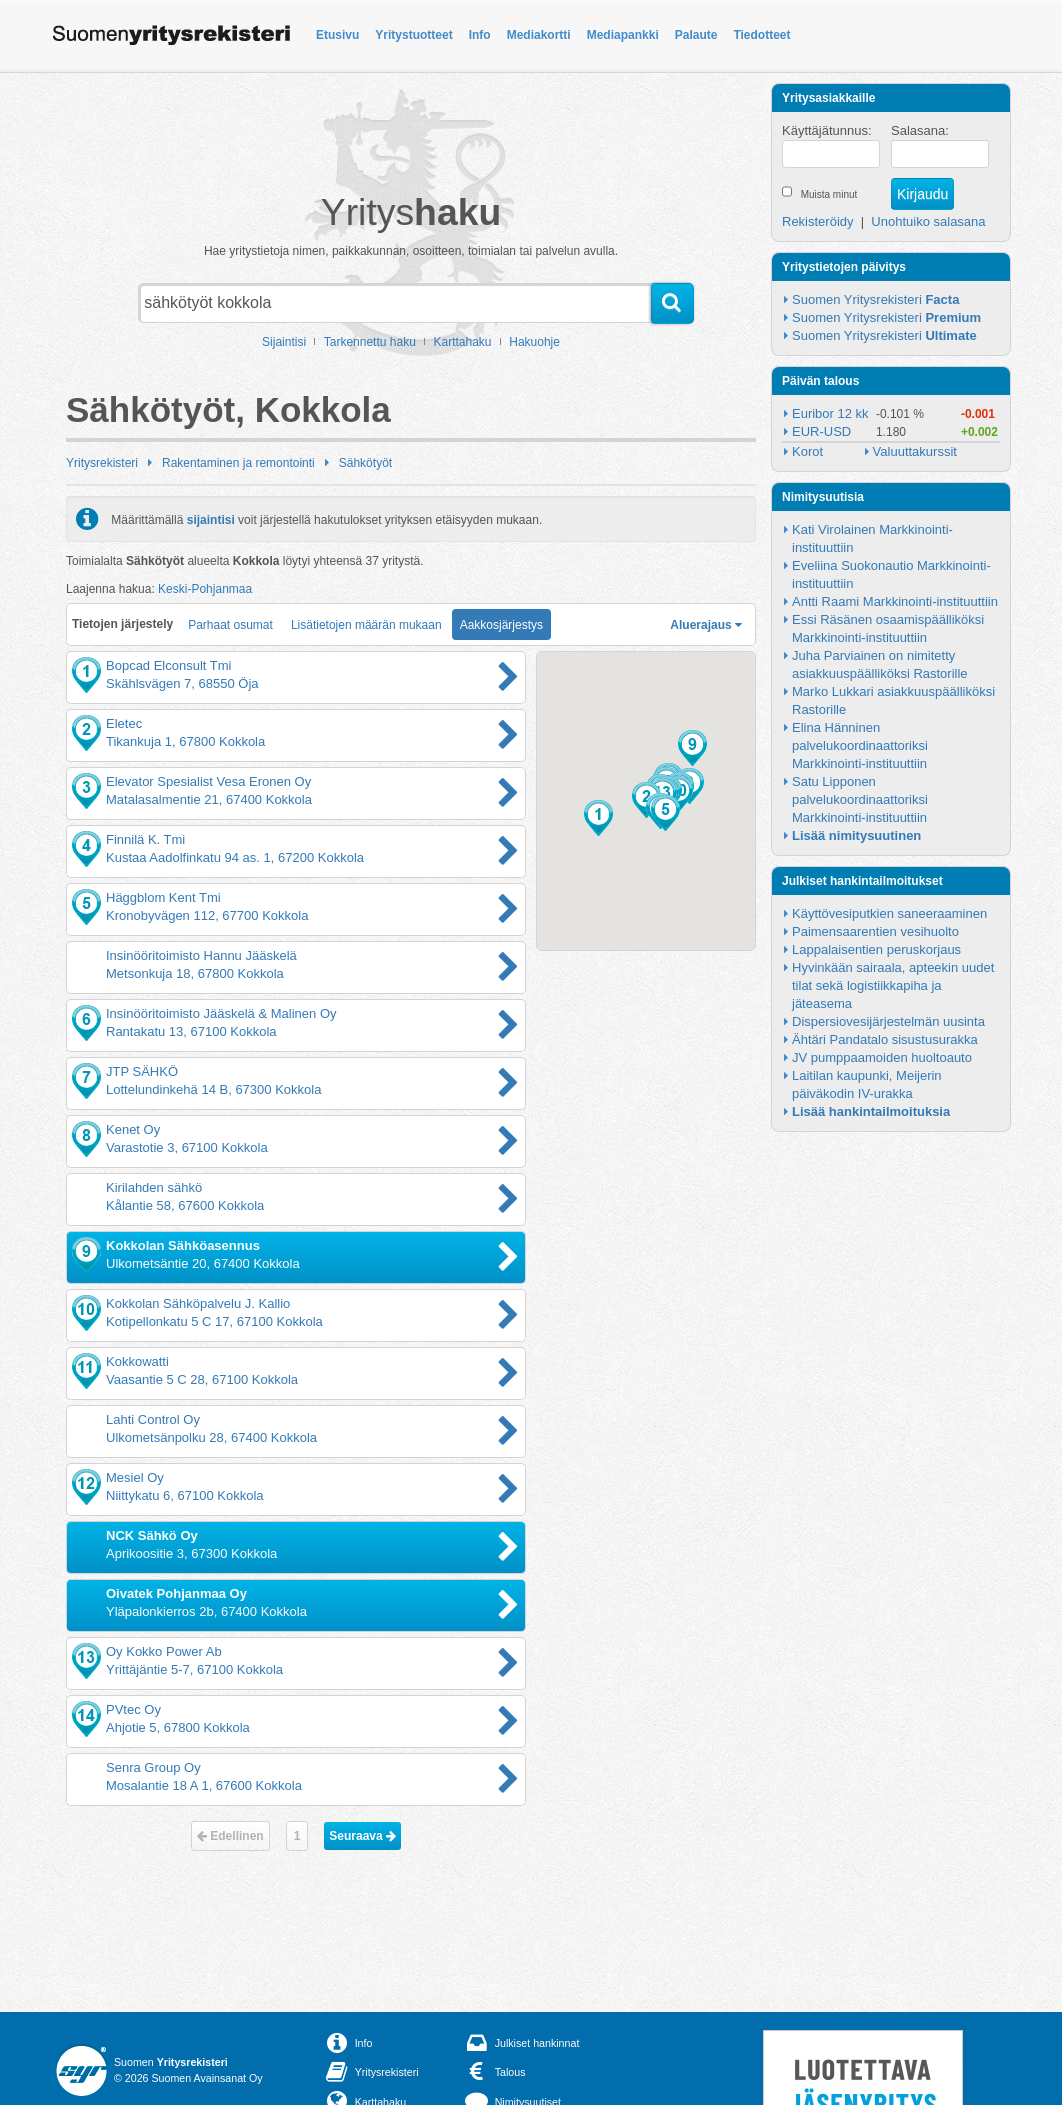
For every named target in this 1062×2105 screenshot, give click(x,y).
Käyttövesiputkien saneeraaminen (889, 913)
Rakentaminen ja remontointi (238, 463)
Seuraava (362, 1836)
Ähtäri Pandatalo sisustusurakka (885, 1039)
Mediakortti (539, 35)
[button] (598, 818)
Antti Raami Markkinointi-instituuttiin (895, 601)
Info (480, 35)
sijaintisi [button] (211, 519)
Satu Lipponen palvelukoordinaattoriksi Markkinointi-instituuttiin (861, 799)
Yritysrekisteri (102, 463)
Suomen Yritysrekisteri (875, 299)
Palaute (696, 35)
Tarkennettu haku (370, 342)
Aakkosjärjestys (501, 625)
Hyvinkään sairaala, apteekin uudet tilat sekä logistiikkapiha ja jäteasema (895, 985)
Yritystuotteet (413, 35)
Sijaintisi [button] (284, 342)
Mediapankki (623, 35)
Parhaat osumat (230, 625)
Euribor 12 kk (830, 413)
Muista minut (829, 194)
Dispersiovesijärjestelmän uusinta (888, 1021)
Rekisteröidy (818, 221)
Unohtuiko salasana (928, 221)
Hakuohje (534, 342)
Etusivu (337, 35)
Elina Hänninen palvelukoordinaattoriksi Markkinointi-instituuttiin (861, 745)
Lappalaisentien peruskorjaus (876, 949)
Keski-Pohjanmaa (205, 589)
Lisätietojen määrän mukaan (366, 625)
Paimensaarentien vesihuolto (875, 931)
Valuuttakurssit (915, 451)
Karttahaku (463, 342)
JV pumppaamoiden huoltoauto (882, 1057)
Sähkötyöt (365, 463)
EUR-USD (821, 431)
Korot (807, 451)
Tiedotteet (761, 35)
